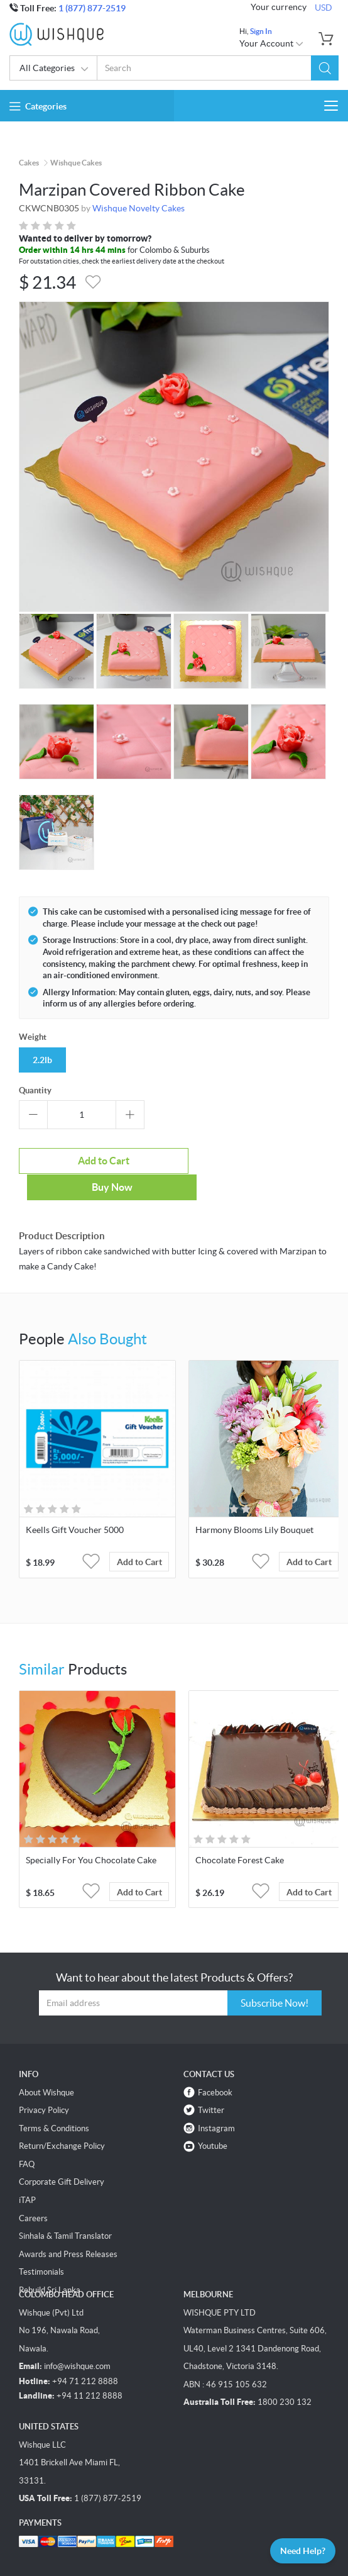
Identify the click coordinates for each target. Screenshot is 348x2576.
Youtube (212, 2119)
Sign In (261, 31)
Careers (33, 2192)
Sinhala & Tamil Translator (65, 2209)
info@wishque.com (77, 2340)
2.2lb (42, 1060)
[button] (325, 68)
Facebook (215, 2066)
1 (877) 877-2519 (92, 8)
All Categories (54, 69)
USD (323, 8)
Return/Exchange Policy (62, 2119)
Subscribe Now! (274, 1976)
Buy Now (253, 1160)
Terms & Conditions (54, 2102)
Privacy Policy (44, 2083)
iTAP (27, 2173)
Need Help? (302, 2551)
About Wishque (46, 2066)
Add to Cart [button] (139, 1536)
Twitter (211, 2083)
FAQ (27, 2138)
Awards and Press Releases (68, 2228)
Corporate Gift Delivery (61, 2156)
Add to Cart (93, 1160)
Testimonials (41, 2245)
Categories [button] (38, 106)
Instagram (216, 2102)
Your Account (271, 43)
